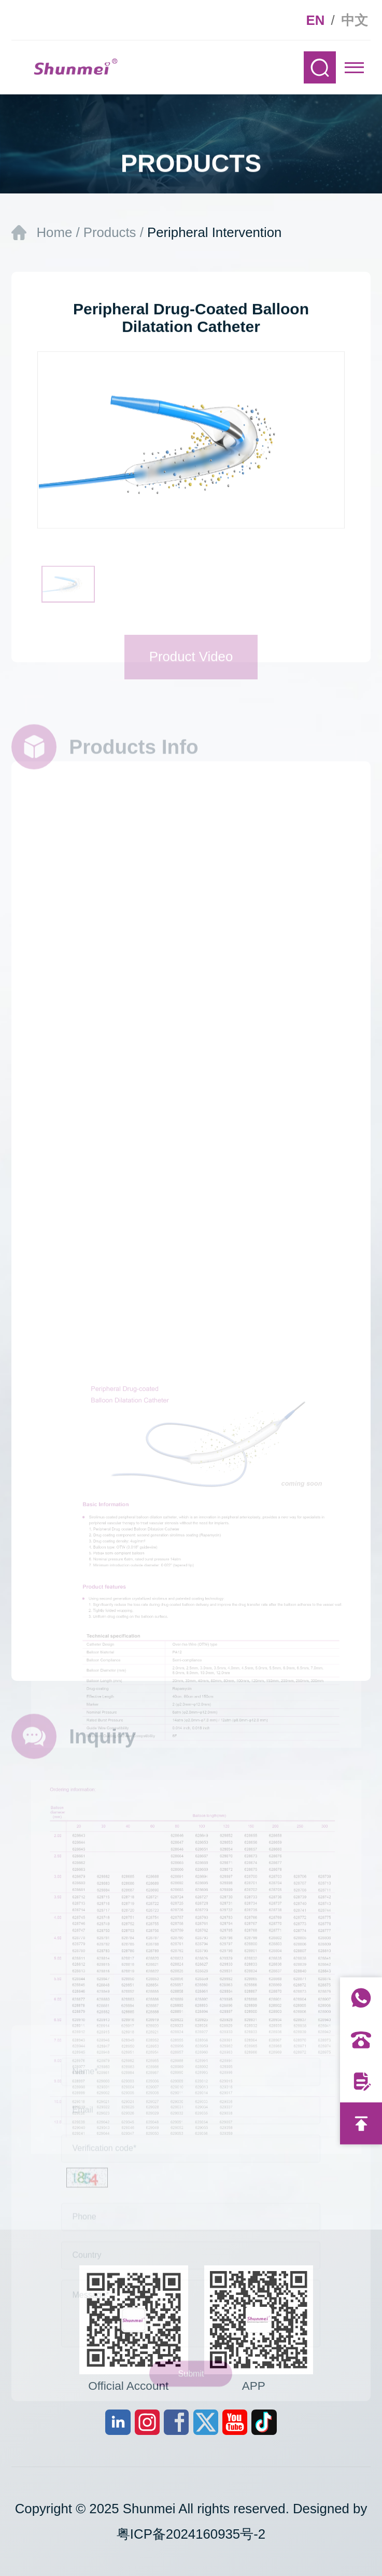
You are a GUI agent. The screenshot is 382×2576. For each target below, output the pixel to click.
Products (109, 232)
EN (315, 20)
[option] (191, 445)
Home (54, 232)
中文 (354, 20)
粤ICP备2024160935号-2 (191, 2534)
